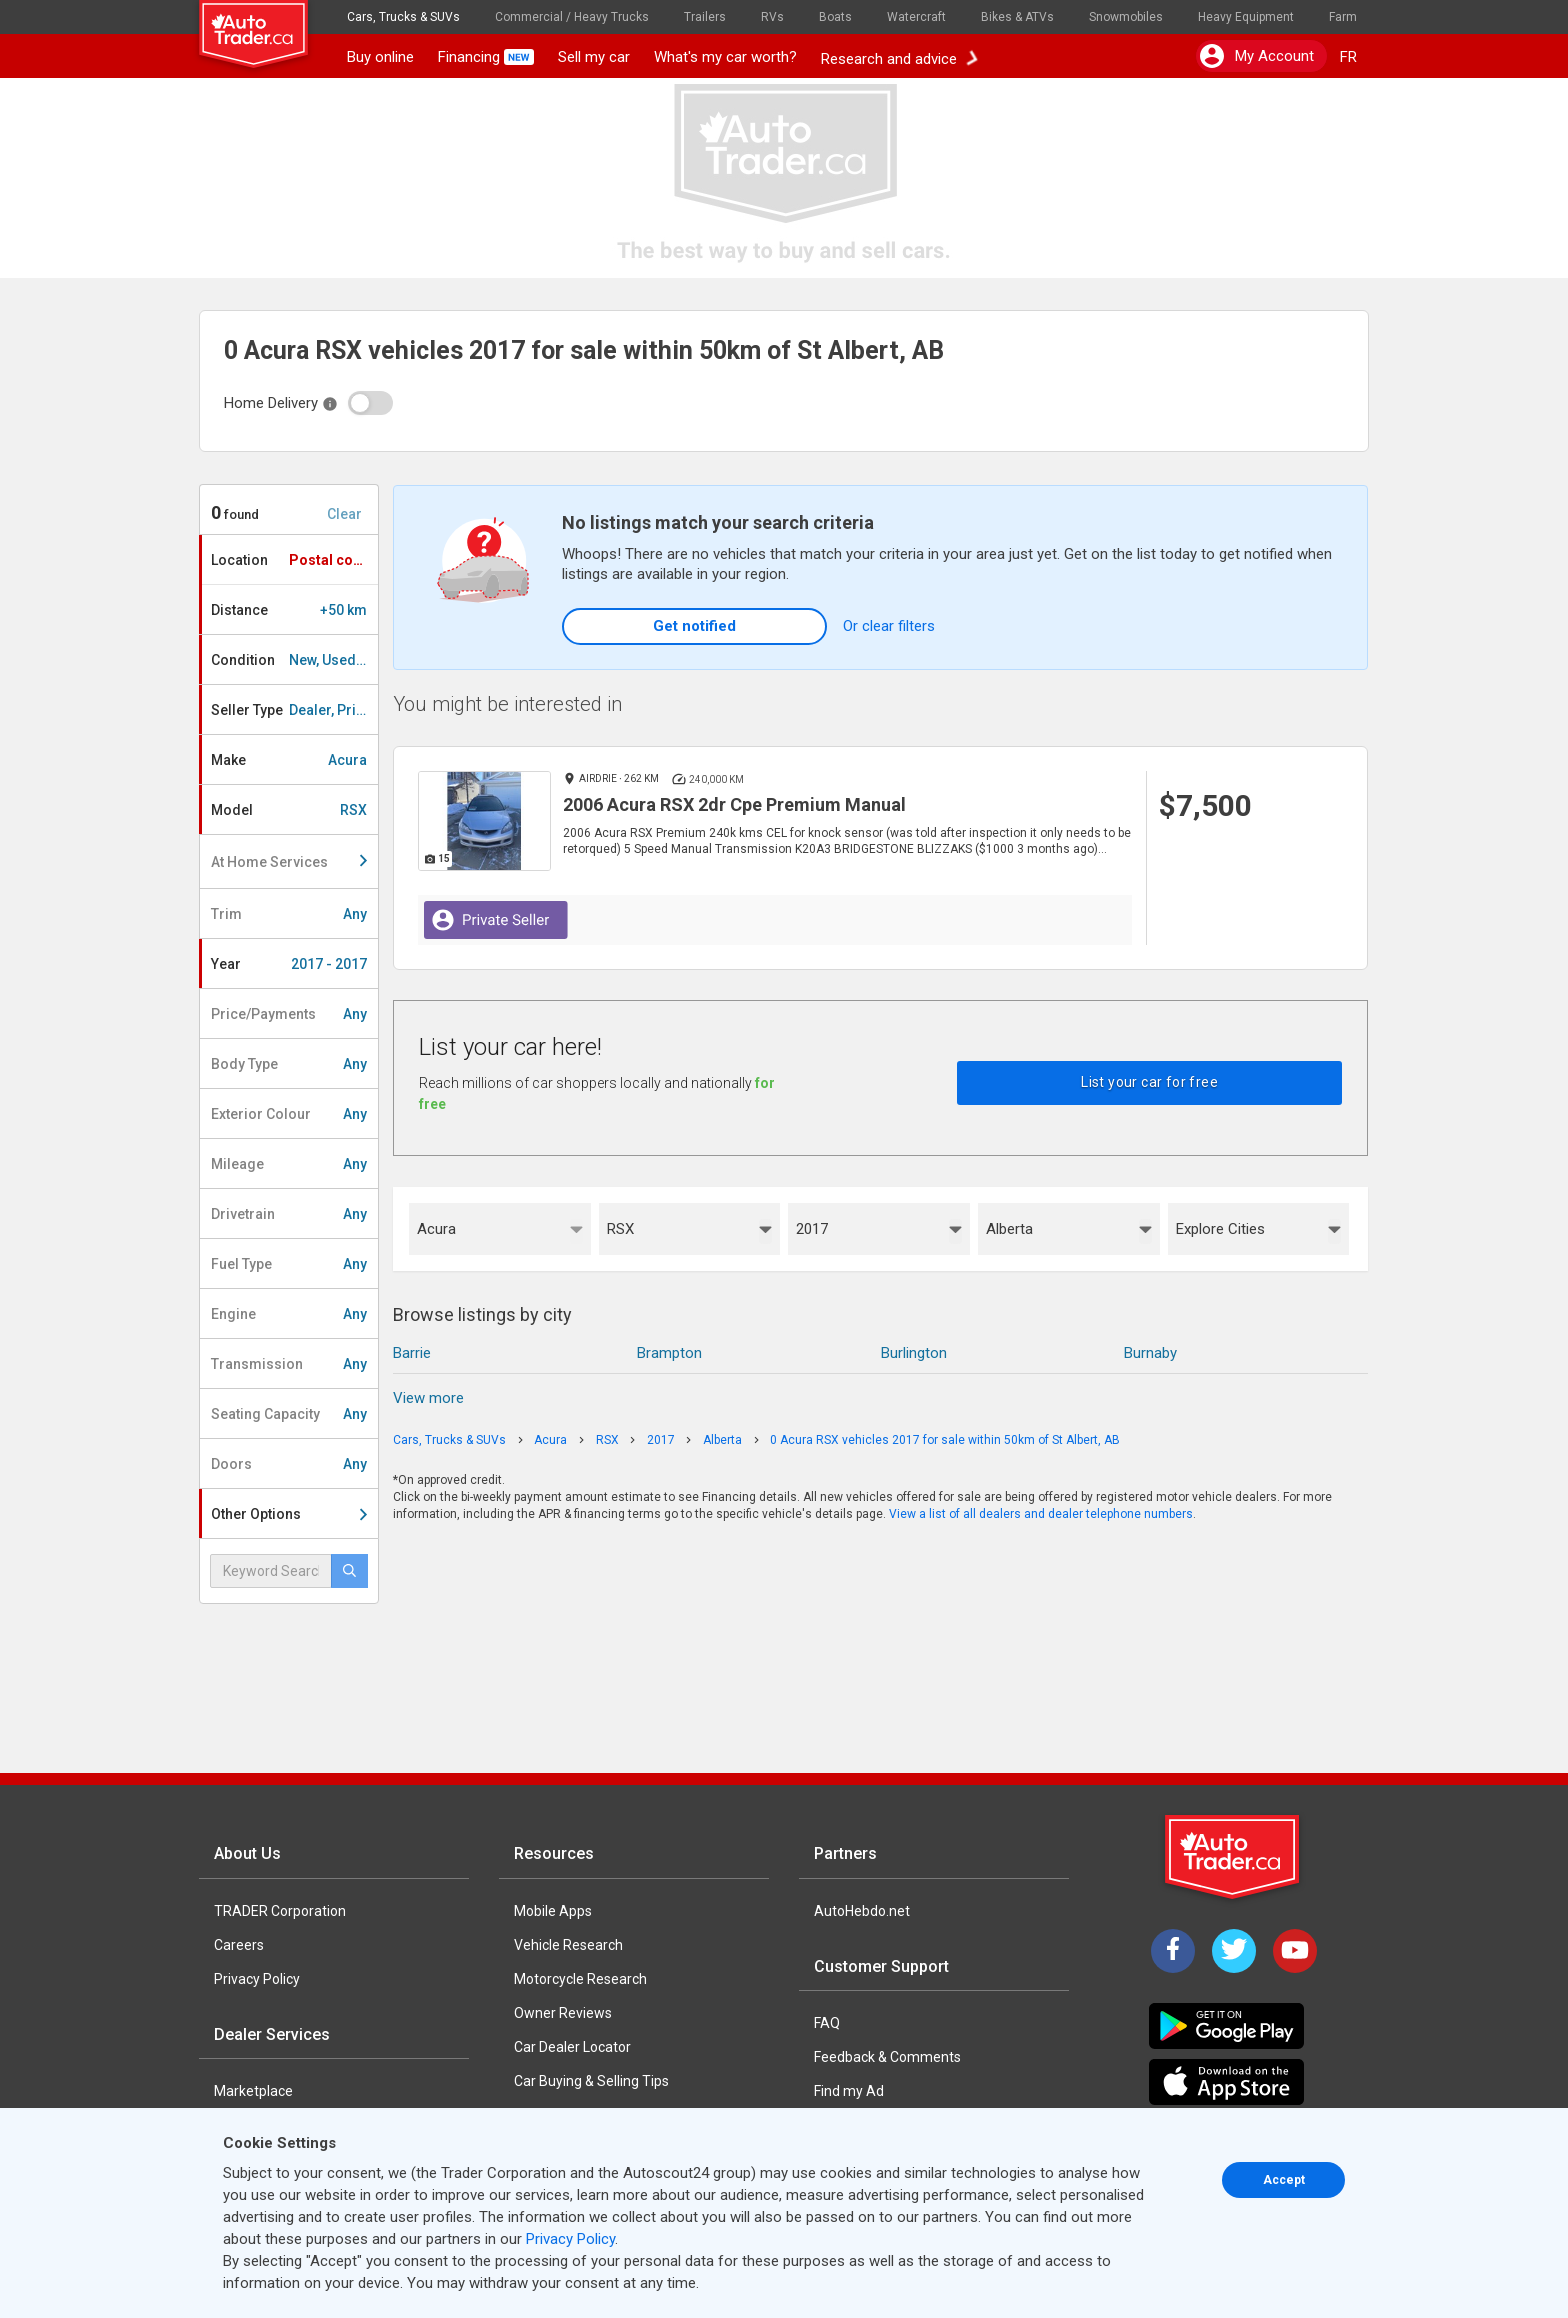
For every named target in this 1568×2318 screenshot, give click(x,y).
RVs (772, 17)
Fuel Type (289, 1264)
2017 (812, 1229)
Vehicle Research (568, 1945)
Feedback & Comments (887, 2057)
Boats (835, 17)
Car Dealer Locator (572, 2047)
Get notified (694, 626)
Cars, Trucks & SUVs (403, 17)
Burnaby (1150, 1353)
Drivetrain (289, 1214)
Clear (344, 514)
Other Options (289, 1514)
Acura (436, 1229)
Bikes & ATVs (1017, 17)
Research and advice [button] (899, 57)
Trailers (705, 17)
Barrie (412, 1353)
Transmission (289, 1364)
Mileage (289, 1164)
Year (289, 964)
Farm (1343, 17)
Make (289, 760)
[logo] (267, 25)
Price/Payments (289, 1014)
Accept (1284, 2180)
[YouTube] (1295, 1951)
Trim (289, 914)
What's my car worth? (725, 57)
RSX (620, 1229)
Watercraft (916, 17)
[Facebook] (1173, 1951)
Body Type (289, 1064)
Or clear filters (889, 626)
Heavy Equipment (1246, 17)
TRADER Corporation (280, 1911)
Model (289, 810)
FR (1348, 57)
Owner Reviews (563, 2013)
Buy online (380, 57)
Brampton (669, 1353)
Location (294, 560)
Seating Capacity (289, 1414)
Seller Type (294, 710)
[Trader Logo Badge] (1234, 1857)
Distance (289, 610)
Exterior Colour (289, 1114)
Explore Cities (1220, 1229)
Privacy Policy (257, 1979)
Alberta (1009, 1229)
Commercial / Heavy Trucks (572, 17)
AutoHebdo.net (862, 1911)
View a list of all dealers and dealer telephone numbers (1041, 1514)
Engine (289, 1314)
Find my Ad (849, 2091)
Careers (239, 1945)
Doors (289, 1464)
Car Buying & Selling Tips (591, 2081)
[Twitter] (1234, 1951)
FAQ (827, 2023)
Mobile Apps (553, 1911)
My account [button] (1257, 56)
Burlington (914, 1353)
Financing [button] (486, 57)
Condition (294, 660)
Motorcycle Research (580, 1979)
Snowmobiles (1126, 17)
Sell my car (594, 57)
